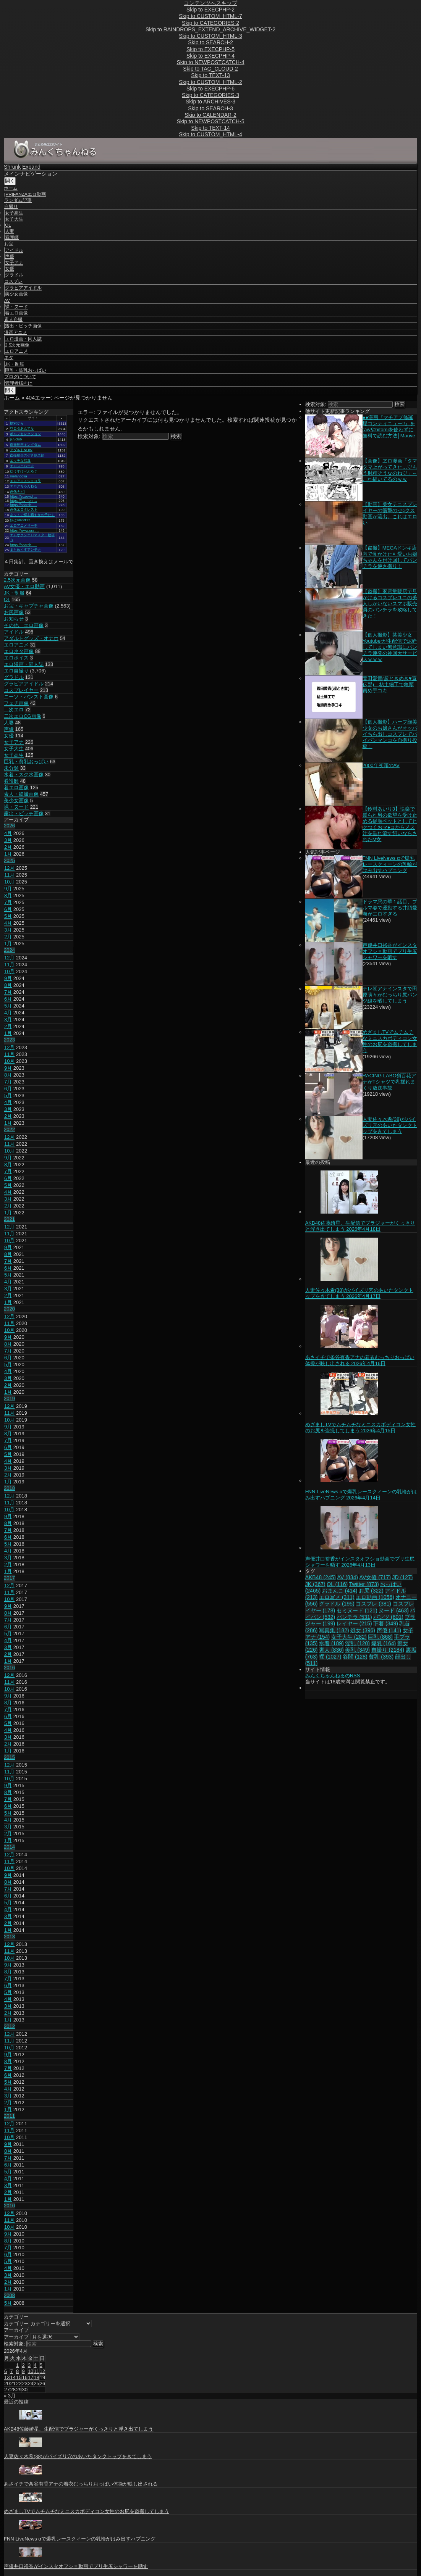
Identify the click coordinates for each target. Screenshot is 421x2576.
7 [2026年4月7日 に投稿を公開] (11, 2371)
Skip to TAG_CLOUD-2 (210, 69)
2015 (9, 1757)
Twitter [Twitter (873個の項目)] (364, 1584)
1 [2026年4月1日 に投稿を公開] (17, 2365)
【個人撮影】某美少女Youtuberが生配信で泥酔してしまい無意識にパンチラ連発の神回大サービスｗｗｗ (390, 647)
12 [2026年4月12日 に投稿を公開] (42, 2371)
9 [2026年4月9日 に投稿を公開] (23, 2371)
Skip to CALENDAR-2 (210, 115)
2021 (9, 1219)
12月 (9, 868)
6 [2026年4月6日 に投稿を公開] (5, 2371)
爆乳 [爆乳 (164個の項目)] (383, 1643)
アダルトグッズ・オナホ (31, 638)
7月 (8, 902)
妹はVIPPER (20, 520)
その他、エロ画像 (24, 625)
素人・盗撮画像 (21, 794)
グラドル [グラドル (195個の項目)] (337, 1604)
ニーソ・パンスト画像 (28, 697)
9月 (8, 888)
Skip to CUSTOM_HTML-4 (210, 134)
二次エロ (14, 710)
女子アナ (14, 262)
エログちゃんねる (23, 486)
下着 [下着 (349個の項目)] (385, 1623)
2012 (9, 2026)
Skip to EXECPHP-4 (210, 56)
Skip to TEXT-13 (210, 75)
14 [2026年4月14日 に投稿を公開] (12, 2377)
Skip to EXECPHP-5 (210, 49)
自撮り (11, 206)
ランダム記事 (18, 200)
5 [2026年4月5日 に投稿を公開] (41, 2365)
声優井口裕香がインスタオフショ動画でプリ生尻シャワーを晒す (390, 951)
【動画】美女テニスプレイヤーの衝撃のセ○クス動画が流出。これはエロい (390, 513)
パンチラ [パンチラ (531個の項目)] (354, 1617)
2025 (9, 860)
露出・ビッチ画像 (23, 326)
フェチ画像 (16, 703)
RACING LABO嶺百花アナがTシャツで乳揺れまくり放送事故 (389, 1082)
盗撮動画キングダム (25, 445)
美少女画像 (16, 294)
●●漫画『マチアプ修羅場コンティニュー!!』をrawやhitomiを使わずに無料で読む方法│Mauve (389, 426)
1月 (8, 854)
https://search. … (23, 505)
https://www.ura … (24, 530)
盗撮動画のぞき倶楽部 (27, 455)
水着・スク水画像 (24, 774)
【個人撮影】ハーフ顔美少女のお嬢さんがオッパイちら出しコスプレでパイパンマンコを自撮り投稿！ (390, 734)
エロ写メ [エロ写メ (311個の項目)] (337, 1597)
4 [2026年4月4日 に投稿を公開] (35, 2365)
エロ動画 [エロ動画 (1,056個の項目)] (375, 1597)
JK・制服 (14, 364)
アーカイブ (16, 2337)
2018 (9, 1488)
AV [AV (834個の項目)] (347, 1577)
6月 (8, 909)
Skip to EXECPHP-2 (210, 9)
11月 (9, 875)
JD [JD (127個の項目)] (402, 1577)
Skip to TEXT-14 (210, 128)
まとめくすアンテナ (25, 549)
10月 (9, 882)
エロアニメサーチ (23, 525)
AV (7, 300)
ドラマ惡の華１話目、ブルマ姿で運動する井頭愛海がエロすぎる (390, 908)
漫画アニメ (15, 332)
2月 (8, 847)
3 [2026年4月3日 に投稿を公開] (29, 2365)
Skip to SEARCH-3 (210, 108)
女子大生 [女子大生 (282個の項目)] (349, 1637)
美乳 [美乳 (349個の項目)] (357, 1650)
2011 (9, 2116)
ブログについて (20, 376)
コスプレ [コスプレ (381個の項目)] (373, 1604)
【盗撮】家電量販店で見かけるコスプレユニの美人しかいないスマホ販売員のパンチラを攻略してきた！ (390, 603)
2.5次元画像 (17, 345)
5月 (8, 916)
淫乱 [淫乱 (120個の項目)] (357, 1643)
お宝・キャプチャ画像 (28, 606)
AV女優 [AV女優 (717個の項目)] (375, 1577)
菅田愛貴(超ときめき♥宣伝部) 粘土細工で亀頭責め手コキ (390, 684)
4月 (8, 833)
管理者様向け (18, 383)
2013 (9, 1936)
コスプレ (13, 281)
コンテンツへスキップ (210, 3)
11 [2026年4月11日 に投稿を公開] (36, 2371)
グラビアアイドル (23, 287)
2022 (9, 1129)
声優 (9, 256)
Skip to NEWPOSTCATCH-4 (210, 62)
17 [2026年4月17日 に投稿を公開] (30, 2377)
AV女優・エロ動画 (24, 586)
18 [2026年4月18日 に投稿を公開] (36, 2377)
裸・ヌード (16, 307)
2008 (9, 2295)
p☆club (16, 439)
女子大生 (14, 219)
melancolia (18, 476)
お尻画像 (14, 612)
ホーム (11, 188)
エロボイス (16, 658)
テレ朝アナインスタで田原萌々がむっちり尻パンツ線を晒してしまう (390, 995)
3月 (8, 840)
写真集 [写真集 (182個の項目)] (334, 1630)
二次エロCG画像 (22, 716)
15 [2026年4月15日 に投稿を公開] (18, 2377)
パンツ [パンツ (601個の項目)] (388, 1617)
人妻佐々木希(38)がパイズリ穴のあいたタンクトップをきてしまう (390, 1125)
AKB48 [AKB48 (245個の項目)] (320, 1577)
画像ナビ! (17, 491)
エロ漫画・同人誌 (23, 339)
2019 (9, 1398)
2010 (9, 2205)
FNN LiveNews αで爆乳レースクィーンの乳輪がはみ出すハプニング (390, 864)
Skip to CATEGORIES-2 (210, 23)
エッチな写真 (20, 461)
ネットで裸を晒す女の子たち (32, 515)
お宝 (8, 244)
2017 (9, 1578)
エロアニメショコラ (25, 481)
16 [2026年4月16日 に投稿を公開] (24, 2377)
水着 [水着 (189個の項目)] (331, 1643)
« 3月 (10, 2396)
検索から (17, 423)
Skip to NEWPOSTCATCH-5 (210, 121)
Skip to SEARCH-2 (210, 42)
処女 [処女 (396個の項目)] (362, 1630)
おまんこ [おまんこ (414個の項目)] (340, 1591)
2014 (9, 1847)
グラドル (14, 274)
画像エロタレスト (23, 509)
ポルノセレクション (25, 434)
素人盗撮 (13, 319)
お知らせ (14, 619)
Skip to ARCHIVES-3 (210, 101)
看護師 (12, 237)
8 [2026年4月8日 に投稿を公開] (17, 2371)
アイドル (14, 250)
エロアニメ (16, 351)
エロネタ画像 (19, 651)
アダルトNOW (21, 450)
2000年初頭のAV (381, 765)
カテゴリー (16, 2323)
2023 (9, 1040)
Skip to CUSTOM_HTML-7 (210, 16)
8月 (8, 895)
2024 (9, 950)
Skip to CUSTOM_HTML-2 (210, 82)
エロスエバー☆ (22, 466)
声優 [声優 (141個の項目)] (389, 1630)
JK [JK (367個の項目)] (315, 1584)
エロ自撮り (16, 671)
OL (8, 225)
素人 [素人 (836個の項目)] (331, 1650)
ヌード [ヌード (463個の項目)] (394, 1610)
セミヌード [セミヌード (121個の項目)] (357, 1610)
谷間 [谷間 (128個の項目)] (355, 1657)
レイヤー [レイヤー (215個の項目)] (354, 1623)
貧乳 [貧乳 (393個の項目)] (381, 1657)
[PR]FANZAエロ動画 (25, 194)
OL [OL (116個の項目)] (337, 1584)
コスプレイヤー (21, 690)
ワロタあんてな (22, 428)
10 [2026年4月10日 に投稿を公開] (30, 2371)
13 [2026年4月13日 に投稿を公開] (7, 2377)
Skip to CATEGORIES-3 (210, 95)
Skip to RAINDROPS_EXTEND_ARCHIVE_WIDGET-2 (210, 29)
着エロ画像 (16, 313)
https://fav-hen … (23, 501)
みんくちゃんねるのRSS (332, 1675)
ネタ (8, 357)
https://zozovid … (23, 496)
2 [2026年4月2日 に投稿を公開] (23, 2365)
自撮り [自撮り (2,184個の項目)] (387, 1650)
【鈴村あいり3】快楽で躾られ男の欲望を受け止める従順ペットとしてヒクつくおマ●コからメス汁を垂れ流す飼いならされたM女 (390, 824)
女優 (9, 268)
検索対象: (89, 436)
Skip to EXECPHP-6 (210, 88)
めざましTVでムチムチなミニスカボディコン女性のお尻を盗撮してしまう (390, 1041)
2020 (9, 1309)
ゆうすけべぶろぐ (23, 471)
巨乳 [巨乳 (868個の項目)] (380, 1637)
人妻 (9, 231)
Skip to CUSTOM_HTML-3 (210, 36)
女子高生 (14, 213)
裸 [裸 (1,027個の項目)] (330, 1657)
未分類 (11, 768)
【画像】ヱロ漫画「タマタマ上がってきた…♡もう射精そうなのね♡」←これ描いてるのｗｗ (390, 470)
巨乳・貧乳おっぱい (25, 370)
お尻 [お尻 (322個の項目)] (371, 1591)
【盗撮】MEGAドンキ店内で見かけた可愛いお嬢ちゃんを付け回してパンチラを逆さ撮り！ (390, 557)
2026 (9, 826)
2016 (9, 1667)
